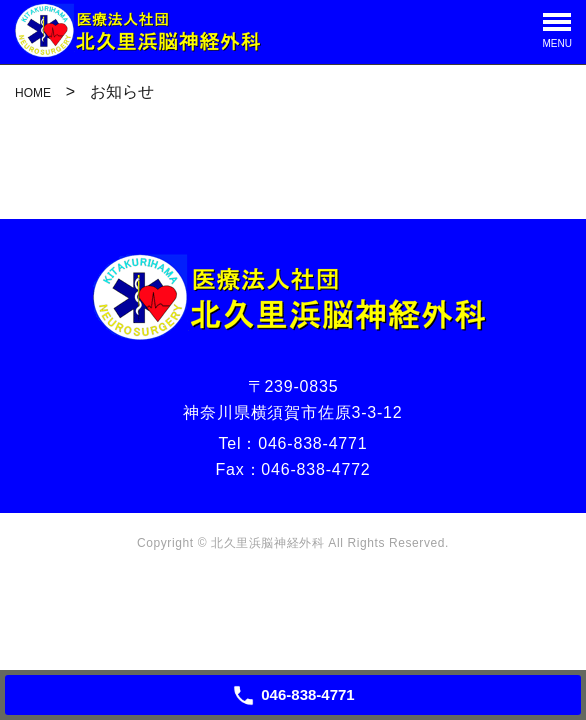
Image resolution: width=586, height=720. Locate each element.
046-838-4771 (312, 443)
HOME (33, 93)
